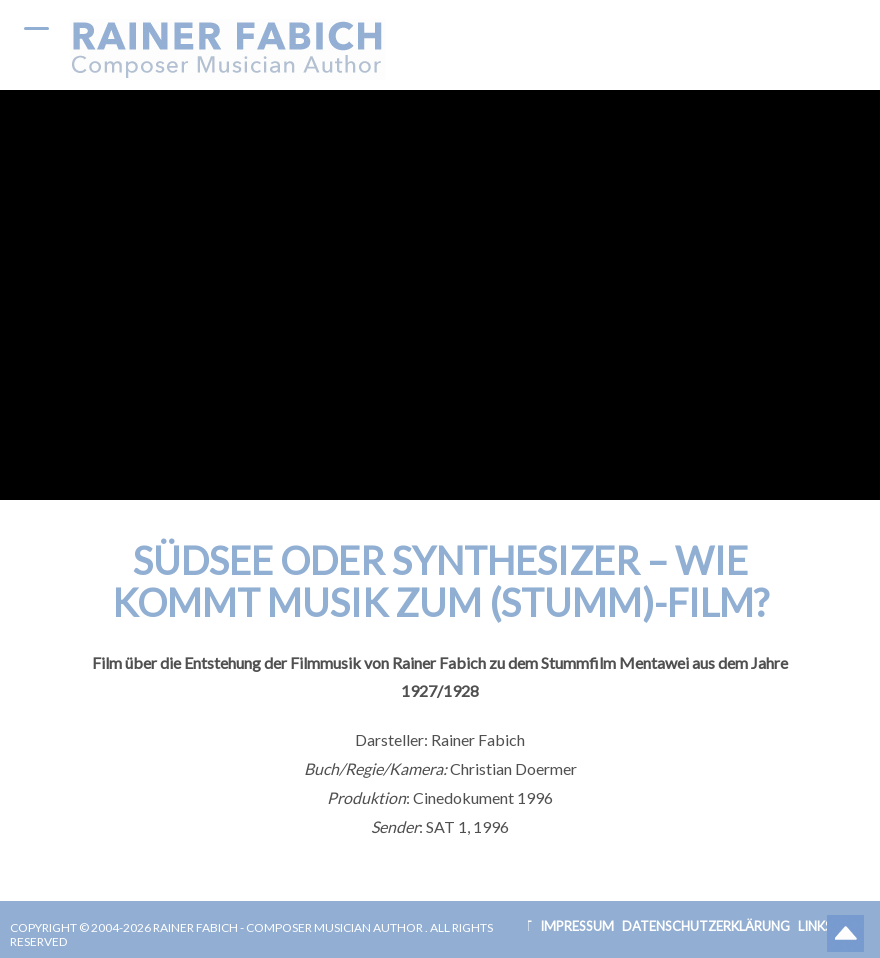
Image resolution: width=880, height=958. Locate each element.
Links (815, 926)
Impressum (577, 926)
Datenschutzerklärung (706, 926)
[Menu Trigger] (36, 27)
